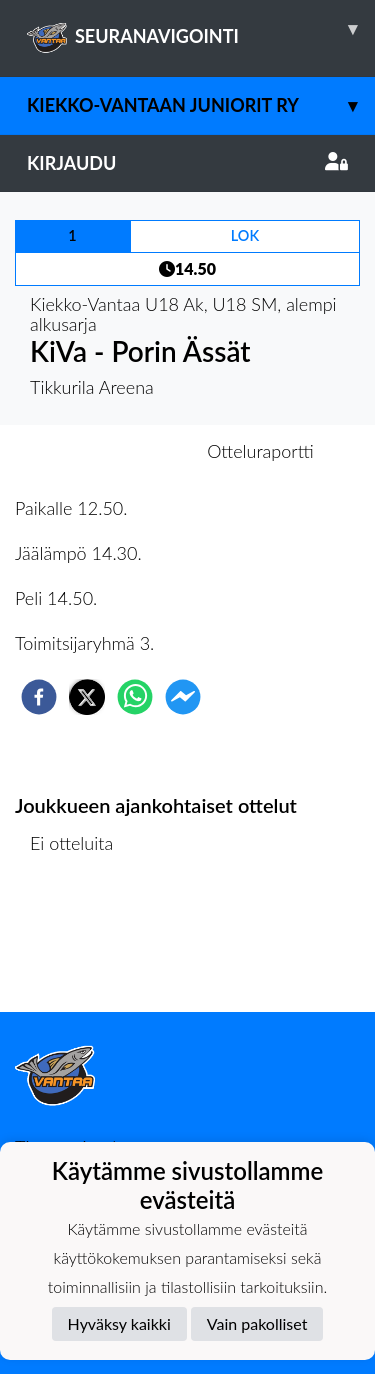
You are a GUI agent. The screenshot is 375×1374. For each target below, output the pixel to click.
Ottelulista (79, 944)
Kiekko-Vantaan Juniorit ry (201, 105)
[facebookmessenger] (183, 697)
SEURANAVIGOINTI (201, 29)
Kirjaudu (187, 163)
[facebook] (39, 697)
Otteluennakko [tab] (118, 451)
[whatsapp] (135, 697)
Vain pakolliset (257, 1323)
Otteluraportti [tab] (260, 451)
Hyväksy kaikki (119, 1323)
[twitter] (87, 697)
